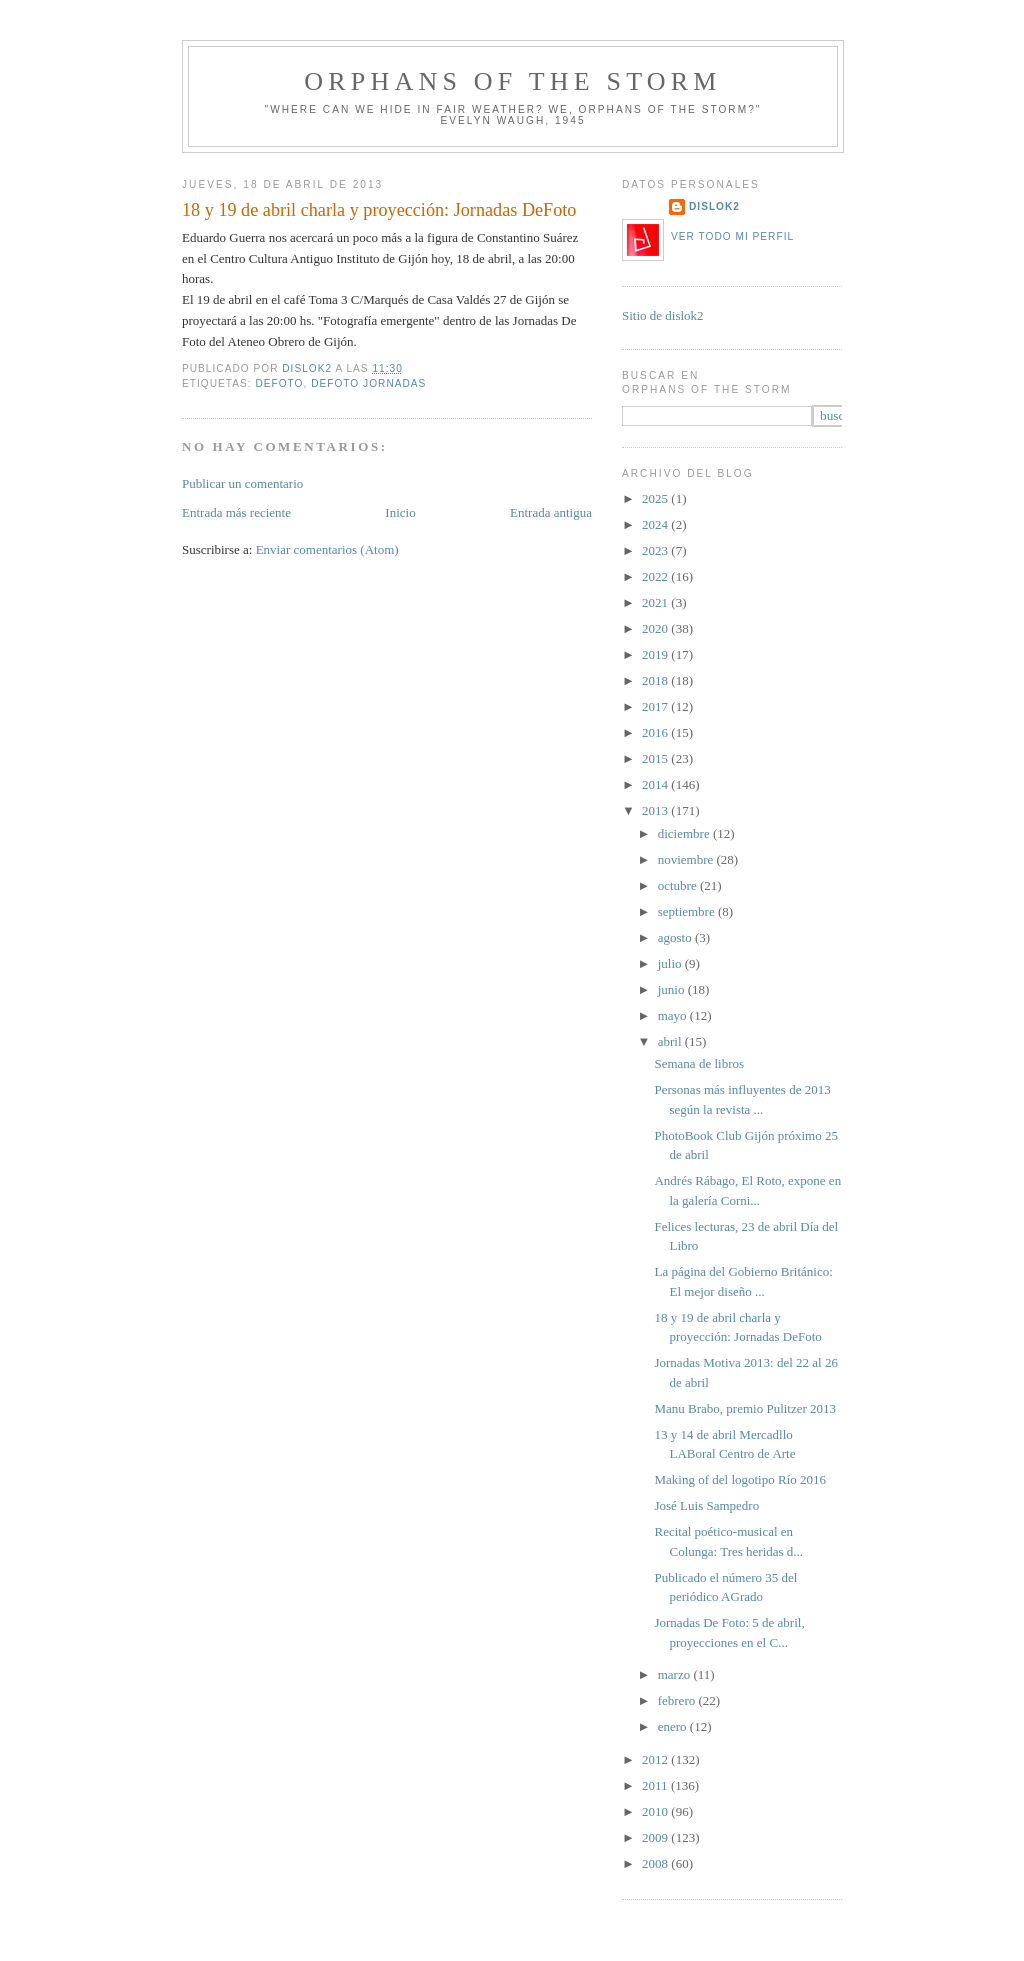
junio (673, 989)
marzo (676, 1674)
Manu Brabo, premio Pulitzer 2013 (745, 1408)
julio (671, 963)
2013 (656, 810)
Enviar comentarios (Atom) (327, 549)
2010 (656, 1811)
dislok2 (308, 368)
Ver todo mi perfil (732, 236)
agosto (676, 937)
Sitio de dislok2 (663, 315)
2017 (656, 706)
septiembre (688, 911)
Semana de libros (699, 1063)
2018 (656, 680)
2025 (656, 498)
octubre (679, 885)
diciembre (685, 833)
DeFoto (279, 383)
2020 (656, 628)
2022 (656, 576)
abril (671, 1041)
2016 (656, 732)
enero (674, 1726)
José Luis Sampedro (706, 1505)
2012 (656, 1759)
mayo (674, 1015)
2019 (656, 654)
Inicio (400, 512)
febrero (678, 1700)
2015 (656, 758)
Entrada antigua (551, 512)
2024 (656, 524)
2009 (656, 1837)
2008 (656, 1863)
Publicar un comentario (242, 483)
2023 (656, 550)
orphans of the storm (512, 81)
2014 (656, 784)
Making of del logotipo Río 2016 (740, 1479)
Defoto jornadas (368, 383)
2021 (656, 602)
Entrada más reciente (236, 512)
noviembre (687, 859)
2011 (656, 1785)
